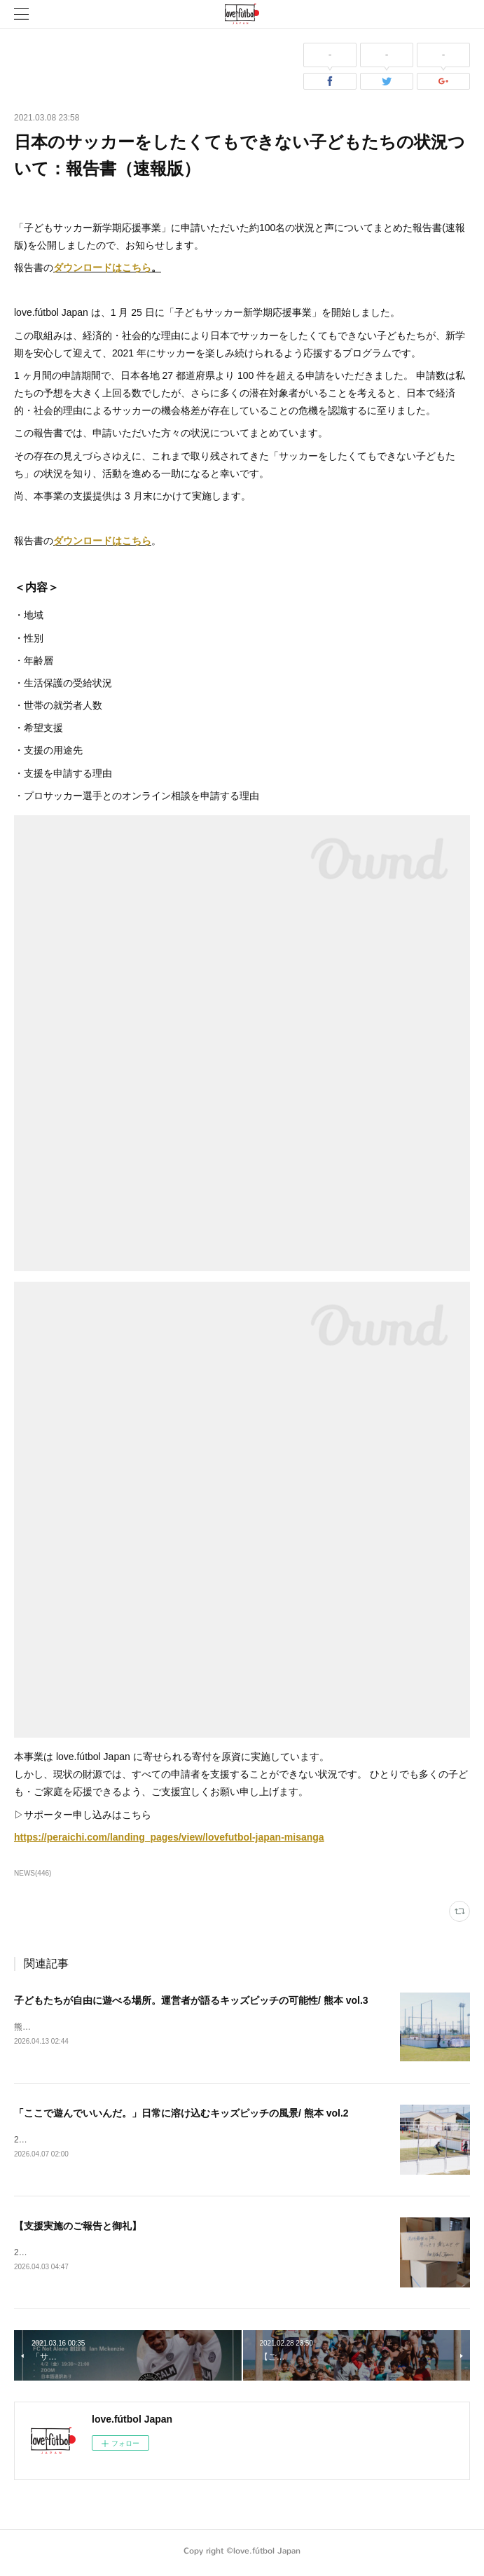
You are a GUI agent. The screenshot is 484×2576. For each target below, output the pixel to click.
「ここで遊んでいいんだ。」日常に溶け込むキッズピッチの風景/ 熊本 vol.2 (181, 2113)
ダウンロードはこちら (102, 267)
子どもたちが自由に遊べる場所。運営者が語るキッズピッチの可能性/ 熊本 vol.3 (191, 2000)
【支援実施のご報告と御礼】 (77, 2228)
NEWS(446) (32, 1873)
